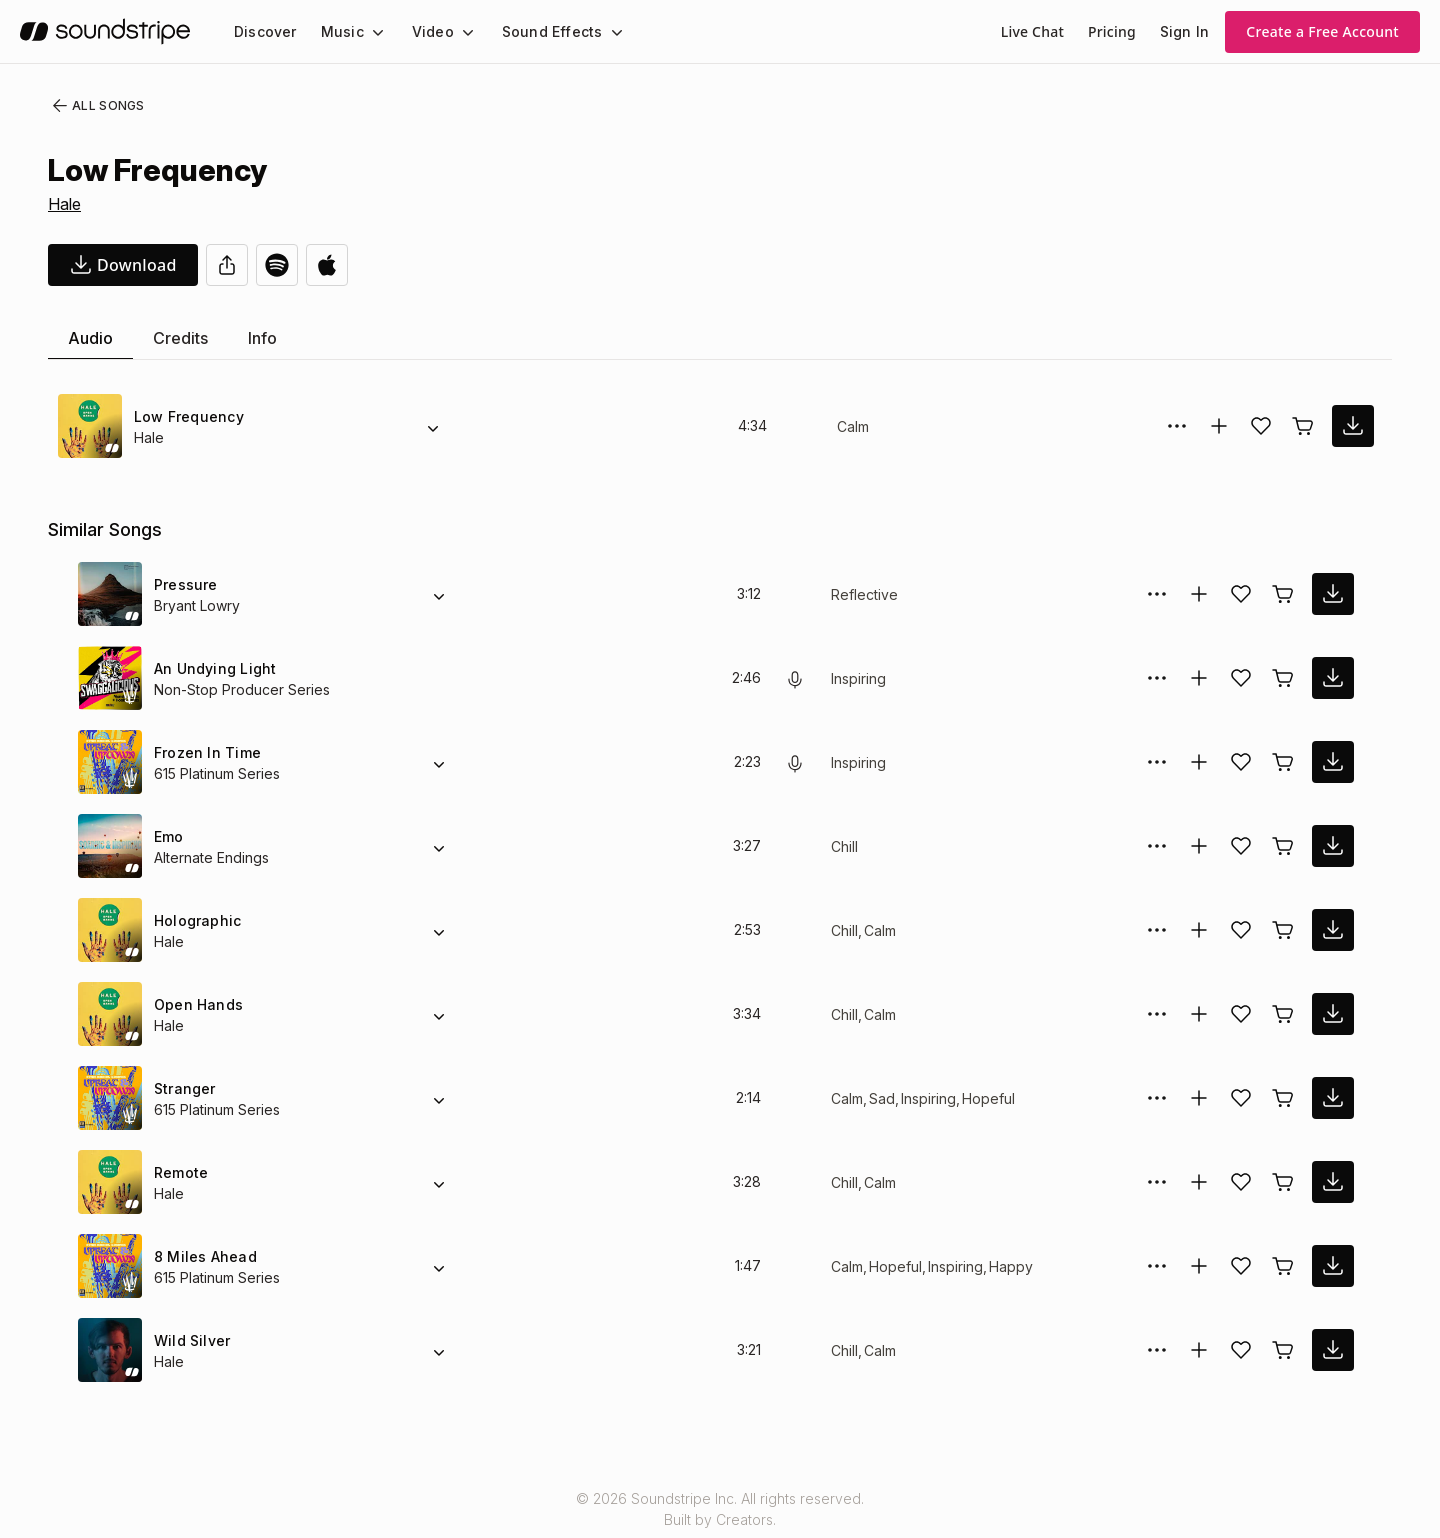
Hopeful (991, 1098)
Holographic (196, 920)
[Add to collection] (1219, 426)
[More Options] (1177, 426)
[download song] (123, 265)
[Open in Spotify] (277, 265)
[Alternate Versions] (433, 426)
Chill (845, 846)
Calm (853, 426)
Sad (882, 1098)
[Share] (227, 265)
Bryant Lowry (197, 605)
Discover (263, 31)
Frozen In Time (205, 752)
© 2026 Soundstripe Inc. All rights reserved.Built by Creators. (720, 1509)
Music (337, 31)
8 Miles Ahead (202, 1256)
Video (424, 31)
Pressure (184, 584)
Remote (180, 1172)
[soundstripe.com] (105, 31)
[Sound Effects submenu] (598, 32)
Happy (1014, 1266)
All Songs (94, 106)
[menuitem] (263, 31)
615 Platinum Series (219, 773)
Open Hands (196, 1004)
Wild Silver (190, 1340)
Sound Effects (539, 31)
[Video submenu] (456, 32)
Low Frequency (185, 416)
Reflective (862, 594)
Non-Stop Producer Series (238, 689)
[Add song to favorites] (1261, 426)
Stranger (184, 1088)
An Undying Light (213, 668)
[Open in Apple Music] (327, 265)
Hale (65, 204)
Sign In (1186, 31)
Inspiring (860, 678)
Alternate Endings (212, 857)
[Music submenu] (369, 32)
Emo (169, 836)
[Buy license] (1303, 426)
